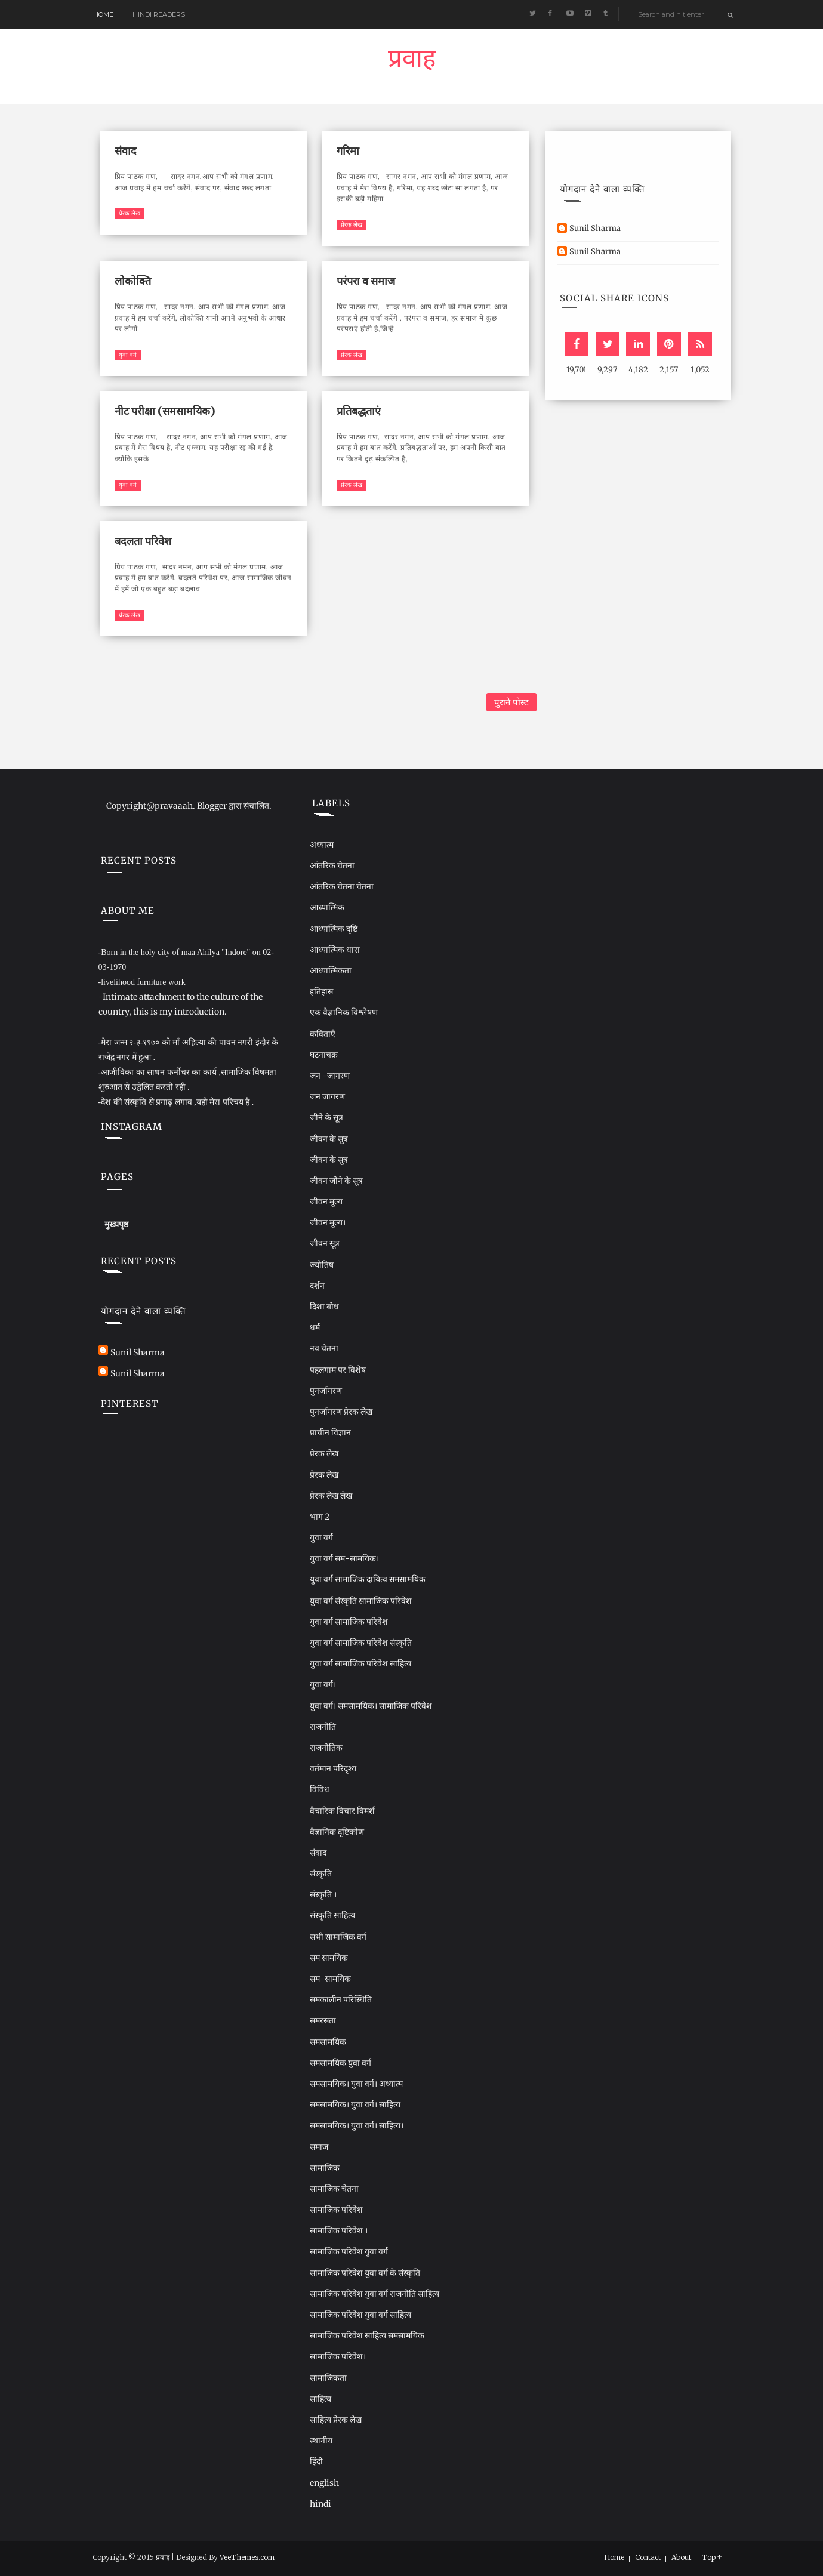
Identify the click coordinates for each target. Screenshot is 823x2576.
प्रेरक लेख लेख (331, 1495)
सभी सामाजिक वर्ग (338, 1936)
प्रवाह (412, 61)
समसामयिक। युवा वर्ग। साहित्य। (356, 2125)
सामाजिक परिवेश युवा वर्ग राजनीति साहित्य (374, 2293)
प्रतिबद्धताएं (359, 411)
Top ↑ (712, 2557)
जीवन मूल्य (326, 1201)
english (324, 2483)
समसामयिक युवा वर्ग (340, 2062)
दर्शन (317, 1285)
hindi (320, 2503)
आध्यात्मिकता (331, 970)
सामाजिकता (328, 2377)
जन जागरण (327, 1096)
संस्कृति (321, 1873)
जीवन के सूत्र (329, 1138)
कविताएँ (322, 1033)
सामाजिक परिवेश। (338, 2356)
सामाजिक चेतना (334, 2188)
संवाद (126, 151)
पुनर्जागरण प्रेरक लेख (341, 1411)
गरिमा (348, 151)
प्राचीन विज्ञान (330, 1432)
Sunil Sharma (595, 228)
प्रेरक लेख (129, 213)
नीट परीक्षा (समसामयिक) (165, 411)
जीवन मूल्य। (328, 1222)
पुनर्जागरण (326, 1390)
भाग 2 (319, 1516)
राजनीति (323, 1726)
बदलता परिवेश (143, 541)
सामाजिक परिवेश (336, 2209)
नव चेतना (324, 1348)
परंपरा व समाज (366, 281)
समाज (319, 2146)
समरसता (323, 2020)
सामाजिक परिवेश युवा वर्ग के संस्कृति (365, 2272)
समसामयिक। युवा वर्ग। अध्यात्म (356, 2083)
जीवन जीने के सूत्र (336, 1180)
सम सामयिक (329, 1957)
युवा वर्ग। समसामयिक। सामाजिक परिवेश (371, 1705)
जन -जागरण (330, 1075)
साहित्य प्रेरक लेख (336, 2419)
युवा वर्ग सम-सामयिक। (344, 1558)
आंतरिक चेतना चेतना (342, 886)
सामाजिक (325, 2167)
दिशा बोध (324, 1306)
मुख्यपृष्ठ (116, 1224)
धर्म (315, 1327)
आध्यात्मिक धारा (335, 949)
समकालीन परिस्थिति (341, 1999)
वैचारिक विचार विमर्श (342, 1810)
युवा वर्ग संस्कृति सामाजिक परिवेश (361, 1600)
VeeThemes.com (247, 2557)
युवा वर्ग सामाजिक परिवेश (349, 1621)
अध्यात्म (322, 844)
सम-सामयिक (330, 1978)
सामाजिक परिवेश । (339, 2230)
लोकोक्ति (133, 281)
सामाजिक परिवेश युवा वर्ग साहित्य (360, 2314)
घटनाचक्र (324, 1054)
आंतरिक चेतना (332, 865)
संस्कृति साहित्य (332, 1915)
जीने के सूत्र (326, 1117)
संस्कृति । (323, 1894)
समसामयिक (328, 2041)
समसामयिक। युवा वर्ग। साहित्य (355, 2104)
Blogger (212, 805)
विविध (319, 1789)
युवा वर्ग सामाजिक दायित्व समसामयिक (368, 1579)
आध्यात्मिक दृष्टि (333, 928)
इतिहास (321, 991)
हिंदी (316, 2461)
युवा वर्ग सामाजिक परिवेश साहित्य (360, 1663)
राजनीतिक (326, 1747)
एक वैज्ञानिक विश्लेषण (344, 1012)
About (681, 2557)
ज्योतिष (322, 1264)
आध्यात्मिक (327, 907)
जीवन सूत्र (325, 1243)
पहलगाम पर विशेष (338, 1369)
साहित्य (320, 2398)
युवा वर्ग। (323, 1684)
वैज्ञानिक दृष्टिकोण (337, 1831)
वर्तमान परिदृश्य (333, 1768)
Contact (648, 2557)
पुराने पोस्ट (511, 702)
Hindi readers (158, 14)
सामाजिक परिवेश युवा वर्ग (349, 2251)
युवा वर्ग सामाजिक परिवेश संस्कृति (361, 1642)
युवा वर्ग (128, 355)
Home (103, 14)
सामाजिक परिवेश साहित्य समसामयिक (367, 2335)
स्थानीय (321, 2440)
